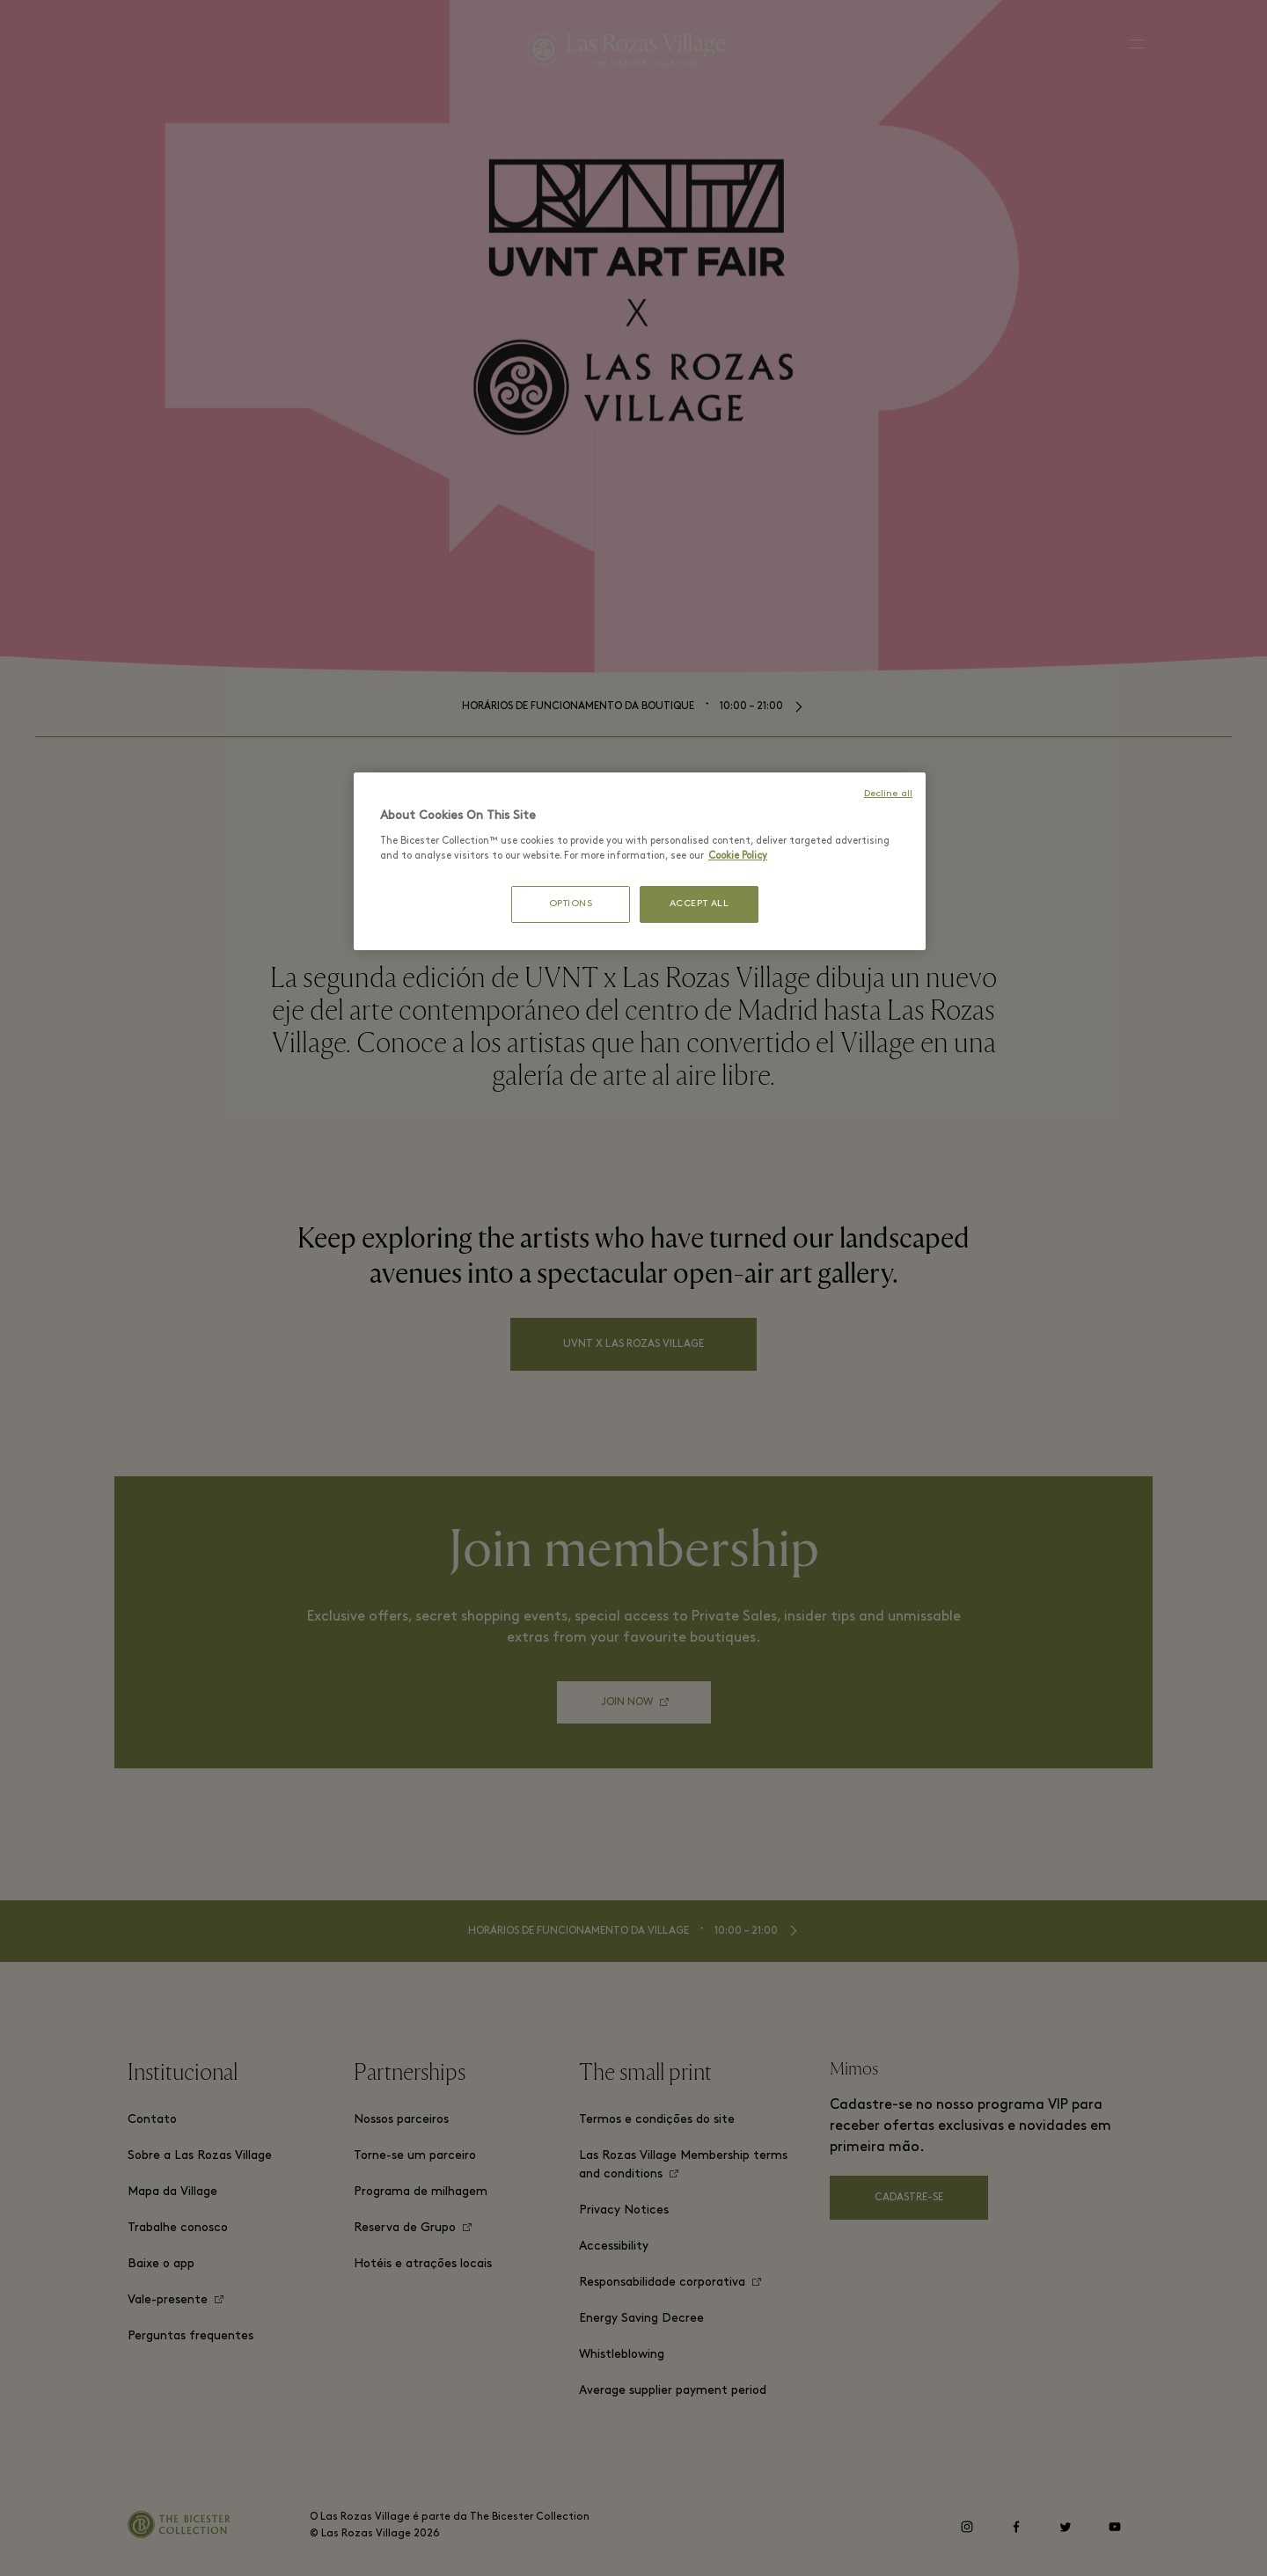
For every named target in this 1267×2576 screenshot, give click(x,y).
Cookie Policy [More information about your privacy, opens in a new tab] (737, 856)
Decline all (888, 794)
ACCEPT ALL (699, 904)
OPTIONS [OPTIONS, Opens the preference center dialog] (571, 904)
